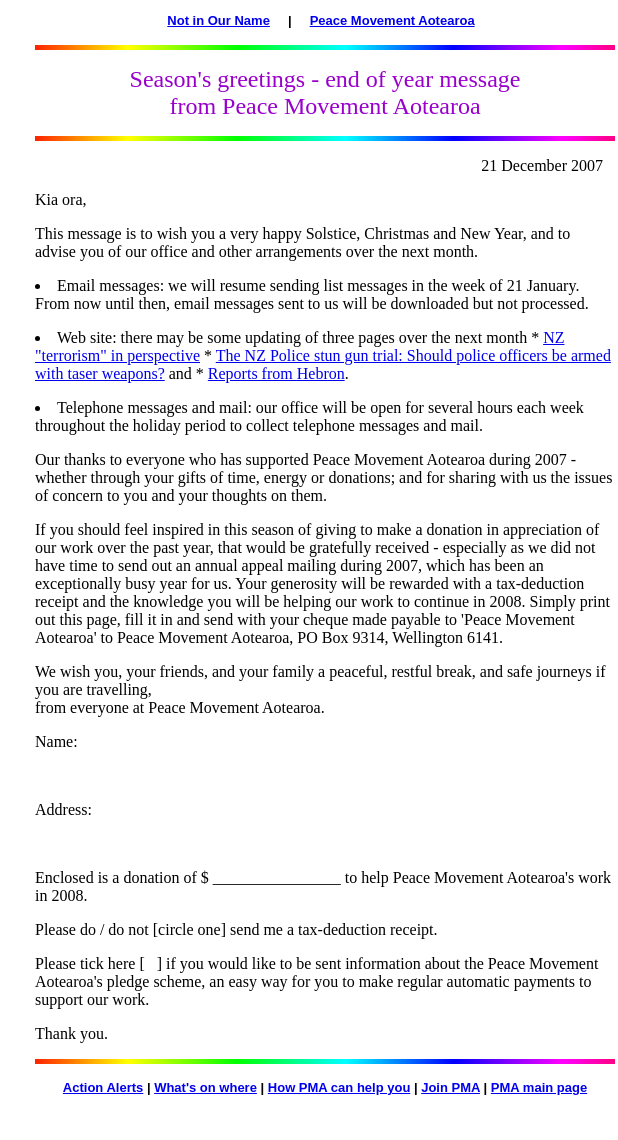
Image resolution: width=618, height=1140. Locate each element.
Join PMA (450, 1087)
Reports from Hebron (276, 373)
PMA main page (539, 1087)
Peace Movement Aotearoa (392, 20)
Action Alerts (103, 1087)
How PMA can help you (339, 1087)
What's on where (205, 1087)
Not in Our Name (218, 20)
